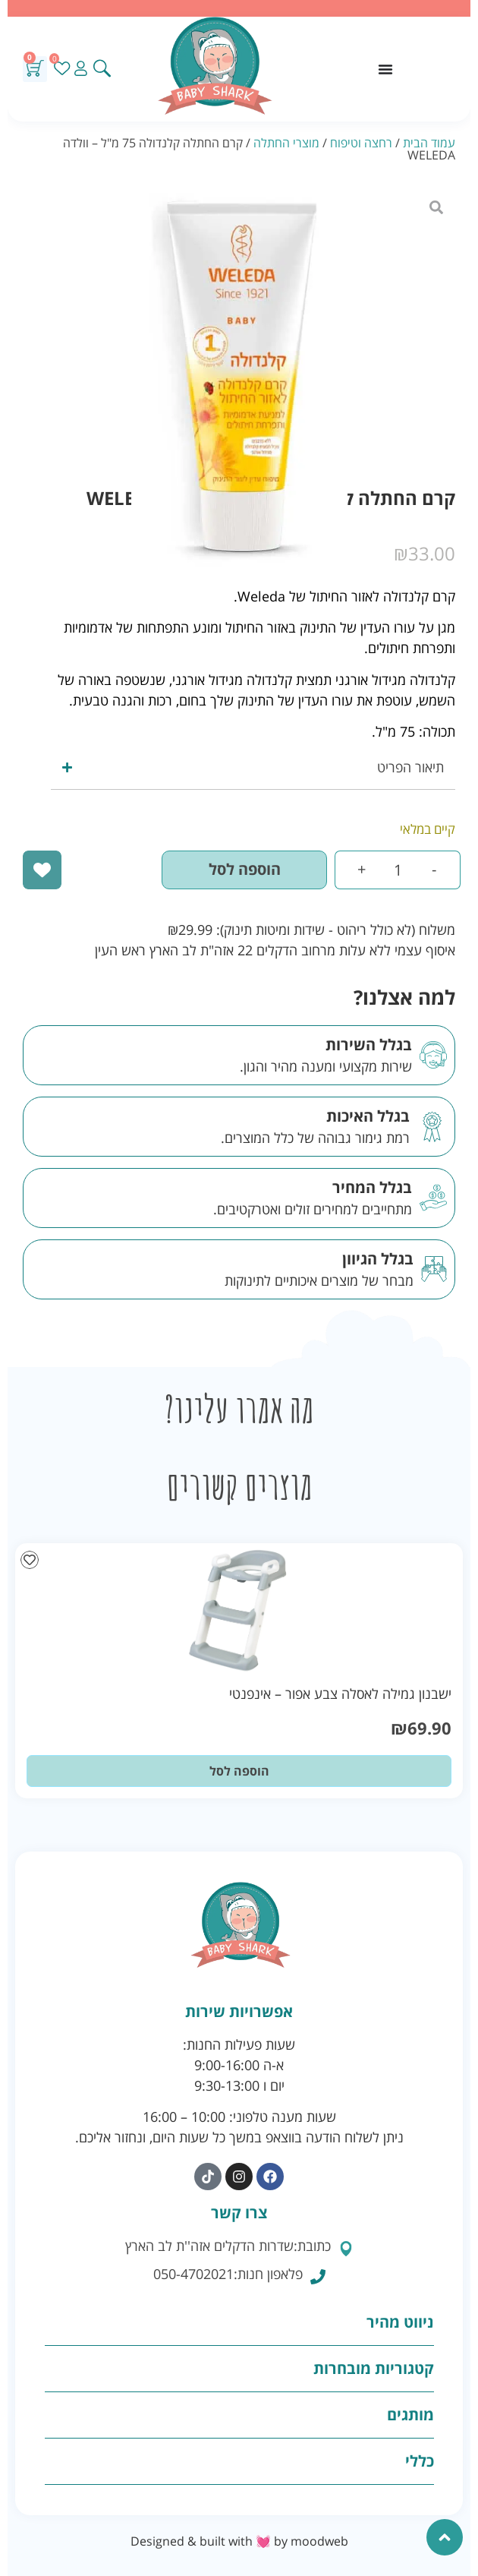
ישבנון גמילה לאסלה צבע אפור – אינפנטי (340, 1693)
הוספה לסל (245, 869)
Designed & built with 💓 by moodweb (239, 2541)
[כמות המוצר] (397, 870)
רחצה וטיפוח (361, 142)
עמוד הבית (429, 142)
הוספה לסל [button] (239, 1771)
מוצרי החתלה (286, 142)
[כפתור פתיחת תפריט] (385, 69)
